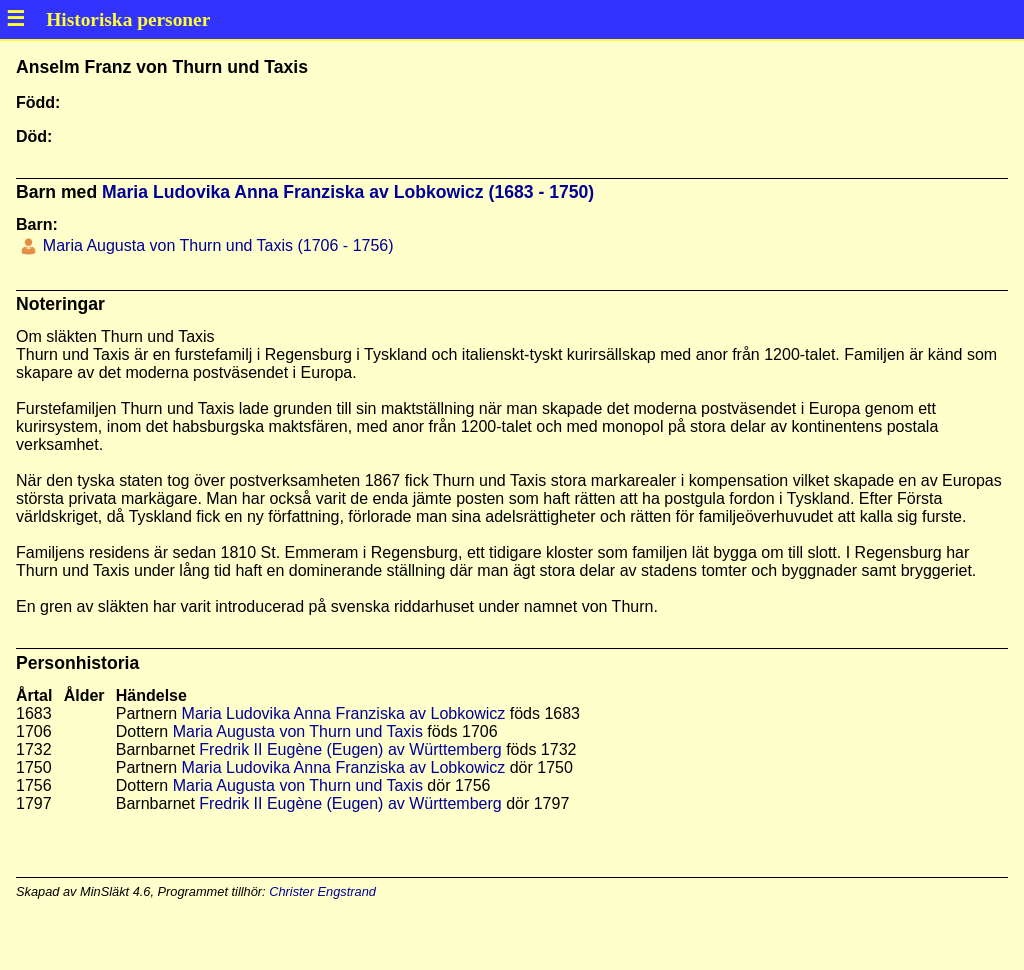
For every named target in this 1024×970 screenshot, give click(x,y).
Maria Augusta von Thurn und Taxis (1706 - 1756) (215, 245)
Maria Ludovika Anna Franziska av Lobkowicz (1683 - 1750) (348, 192)
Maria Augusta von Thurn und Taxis (298, 731)
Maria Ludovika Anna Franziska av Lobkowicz (344, 713)
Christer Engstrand (322, 891)
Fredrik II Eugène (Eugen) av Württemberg (350, 749)
